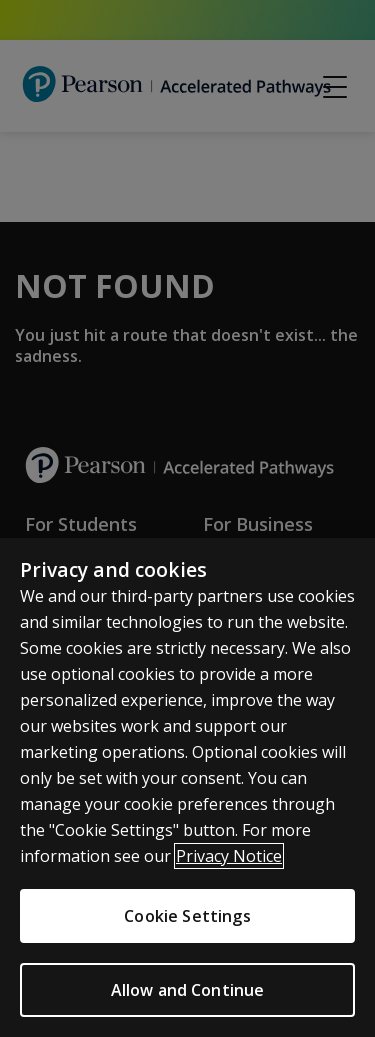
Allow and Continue (188, 990)
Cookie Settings (187, 916)
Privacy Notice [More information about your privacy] (229, 856)
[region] (187, 787)
